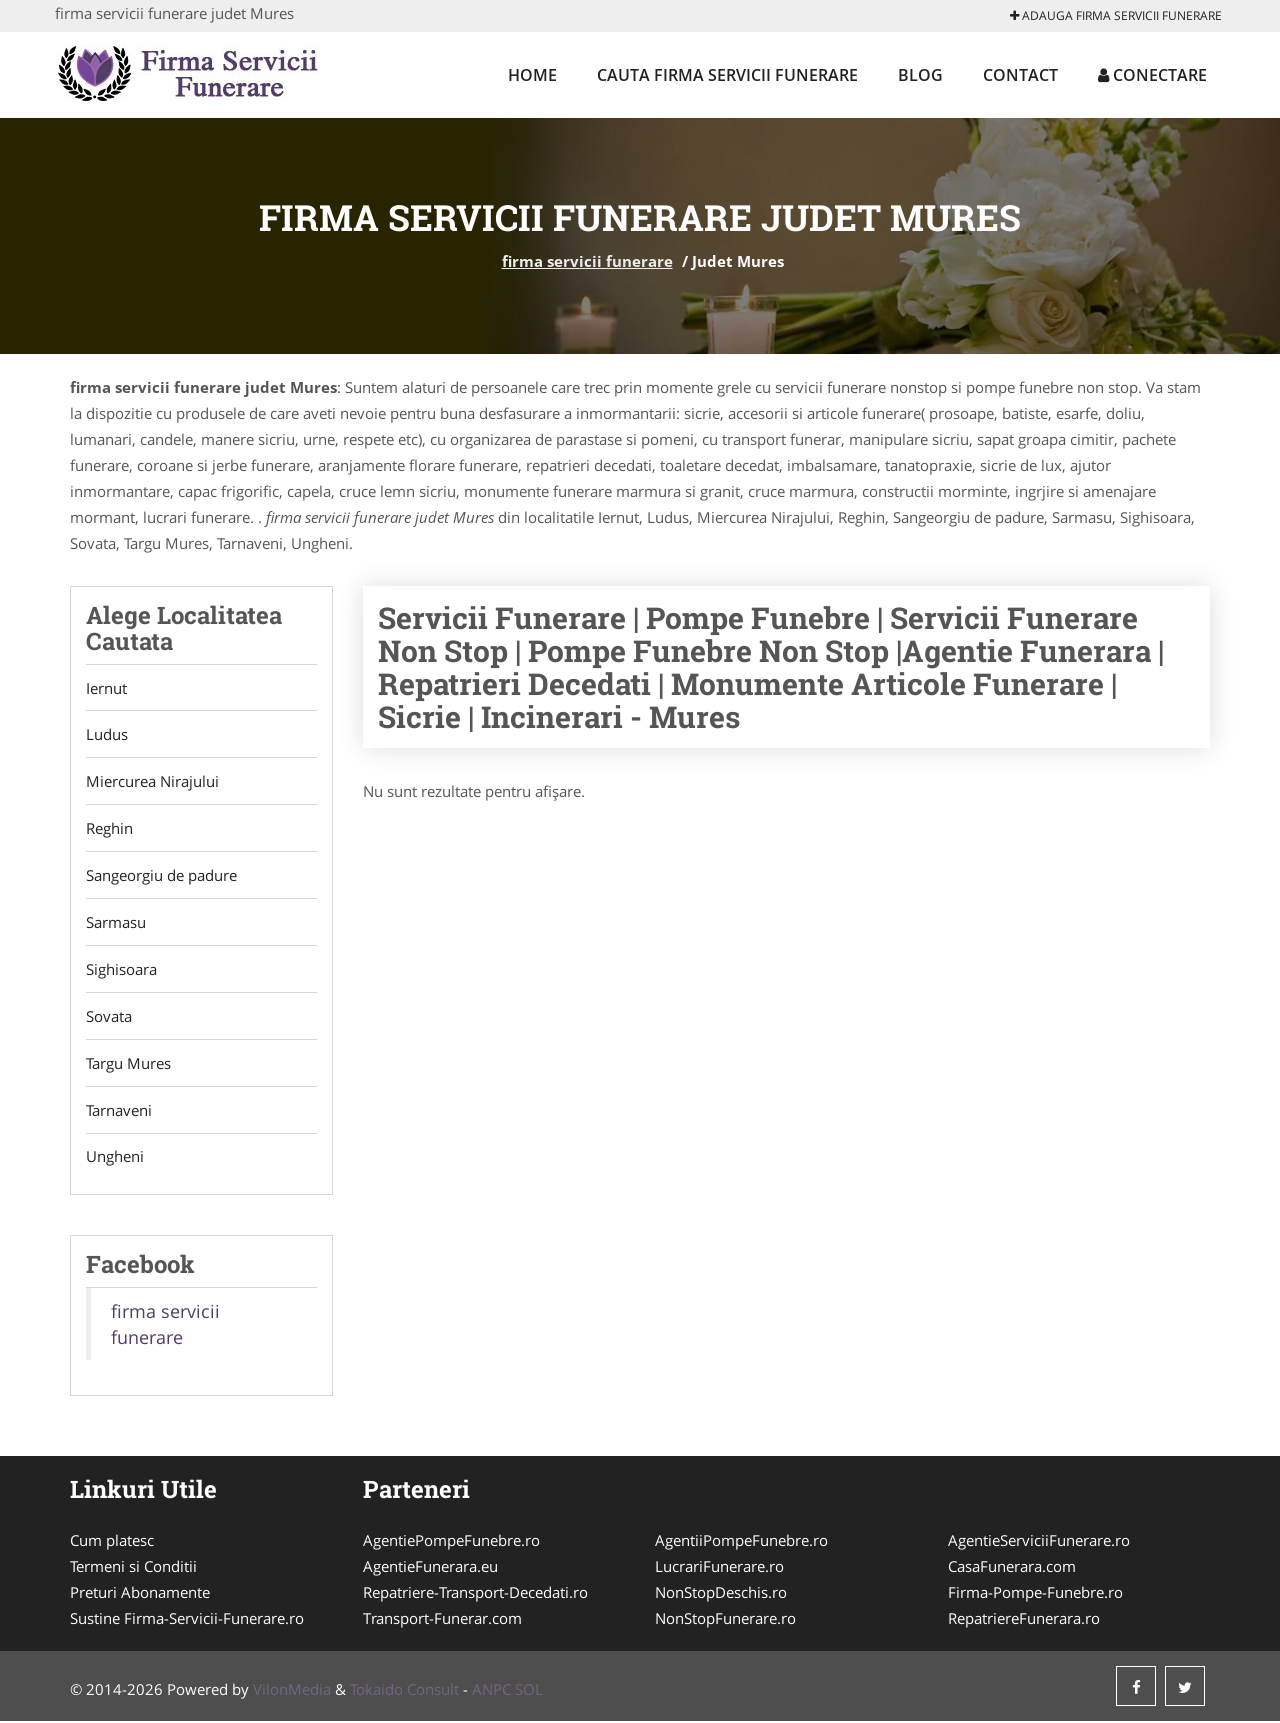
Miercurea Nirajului (152, 782)
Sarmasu (116, 923)
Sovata (109, 1017)
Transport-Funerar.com (442, 1620)
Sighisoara (121, 970)
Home (532, 75)
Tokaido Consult (404, 1691)
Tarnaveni (119, 1111)
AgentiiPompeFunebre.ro (741, 1542)
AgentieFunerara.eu (430, 1568)
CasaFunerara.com (1012, 1568)
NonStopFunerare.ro (725, 1620)
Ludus (107, 735)
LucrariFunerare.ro (719, 1568)
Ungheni (115, 1158)
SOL (529, 1691)
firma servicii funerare (587, 261)
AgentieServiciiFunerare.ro (1039, 1542)
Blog (920, 75)
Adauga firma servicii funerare (1116, 15)
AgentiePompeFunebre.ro (451, 1542)
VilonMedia (292, 1691)
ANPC (491, 1691)
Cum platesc (112, 1542)
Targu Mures (128, 1064)
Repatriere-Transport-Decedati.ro (475, 1594)
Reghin (109, 829)
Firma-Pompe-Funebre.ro (1035, 1594)
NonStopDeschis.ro (721, 1594)
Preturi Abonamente (140, 1594)
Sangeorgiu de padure (161, 876)
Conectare (1152, 75)
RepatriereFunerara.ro (1024, 1620)
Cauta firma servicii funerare (727, 75)
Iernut (106, 688)
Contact (1020, 75)
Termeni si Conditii (133, 1568)
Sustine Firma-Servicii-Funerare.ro (187, 1620)
